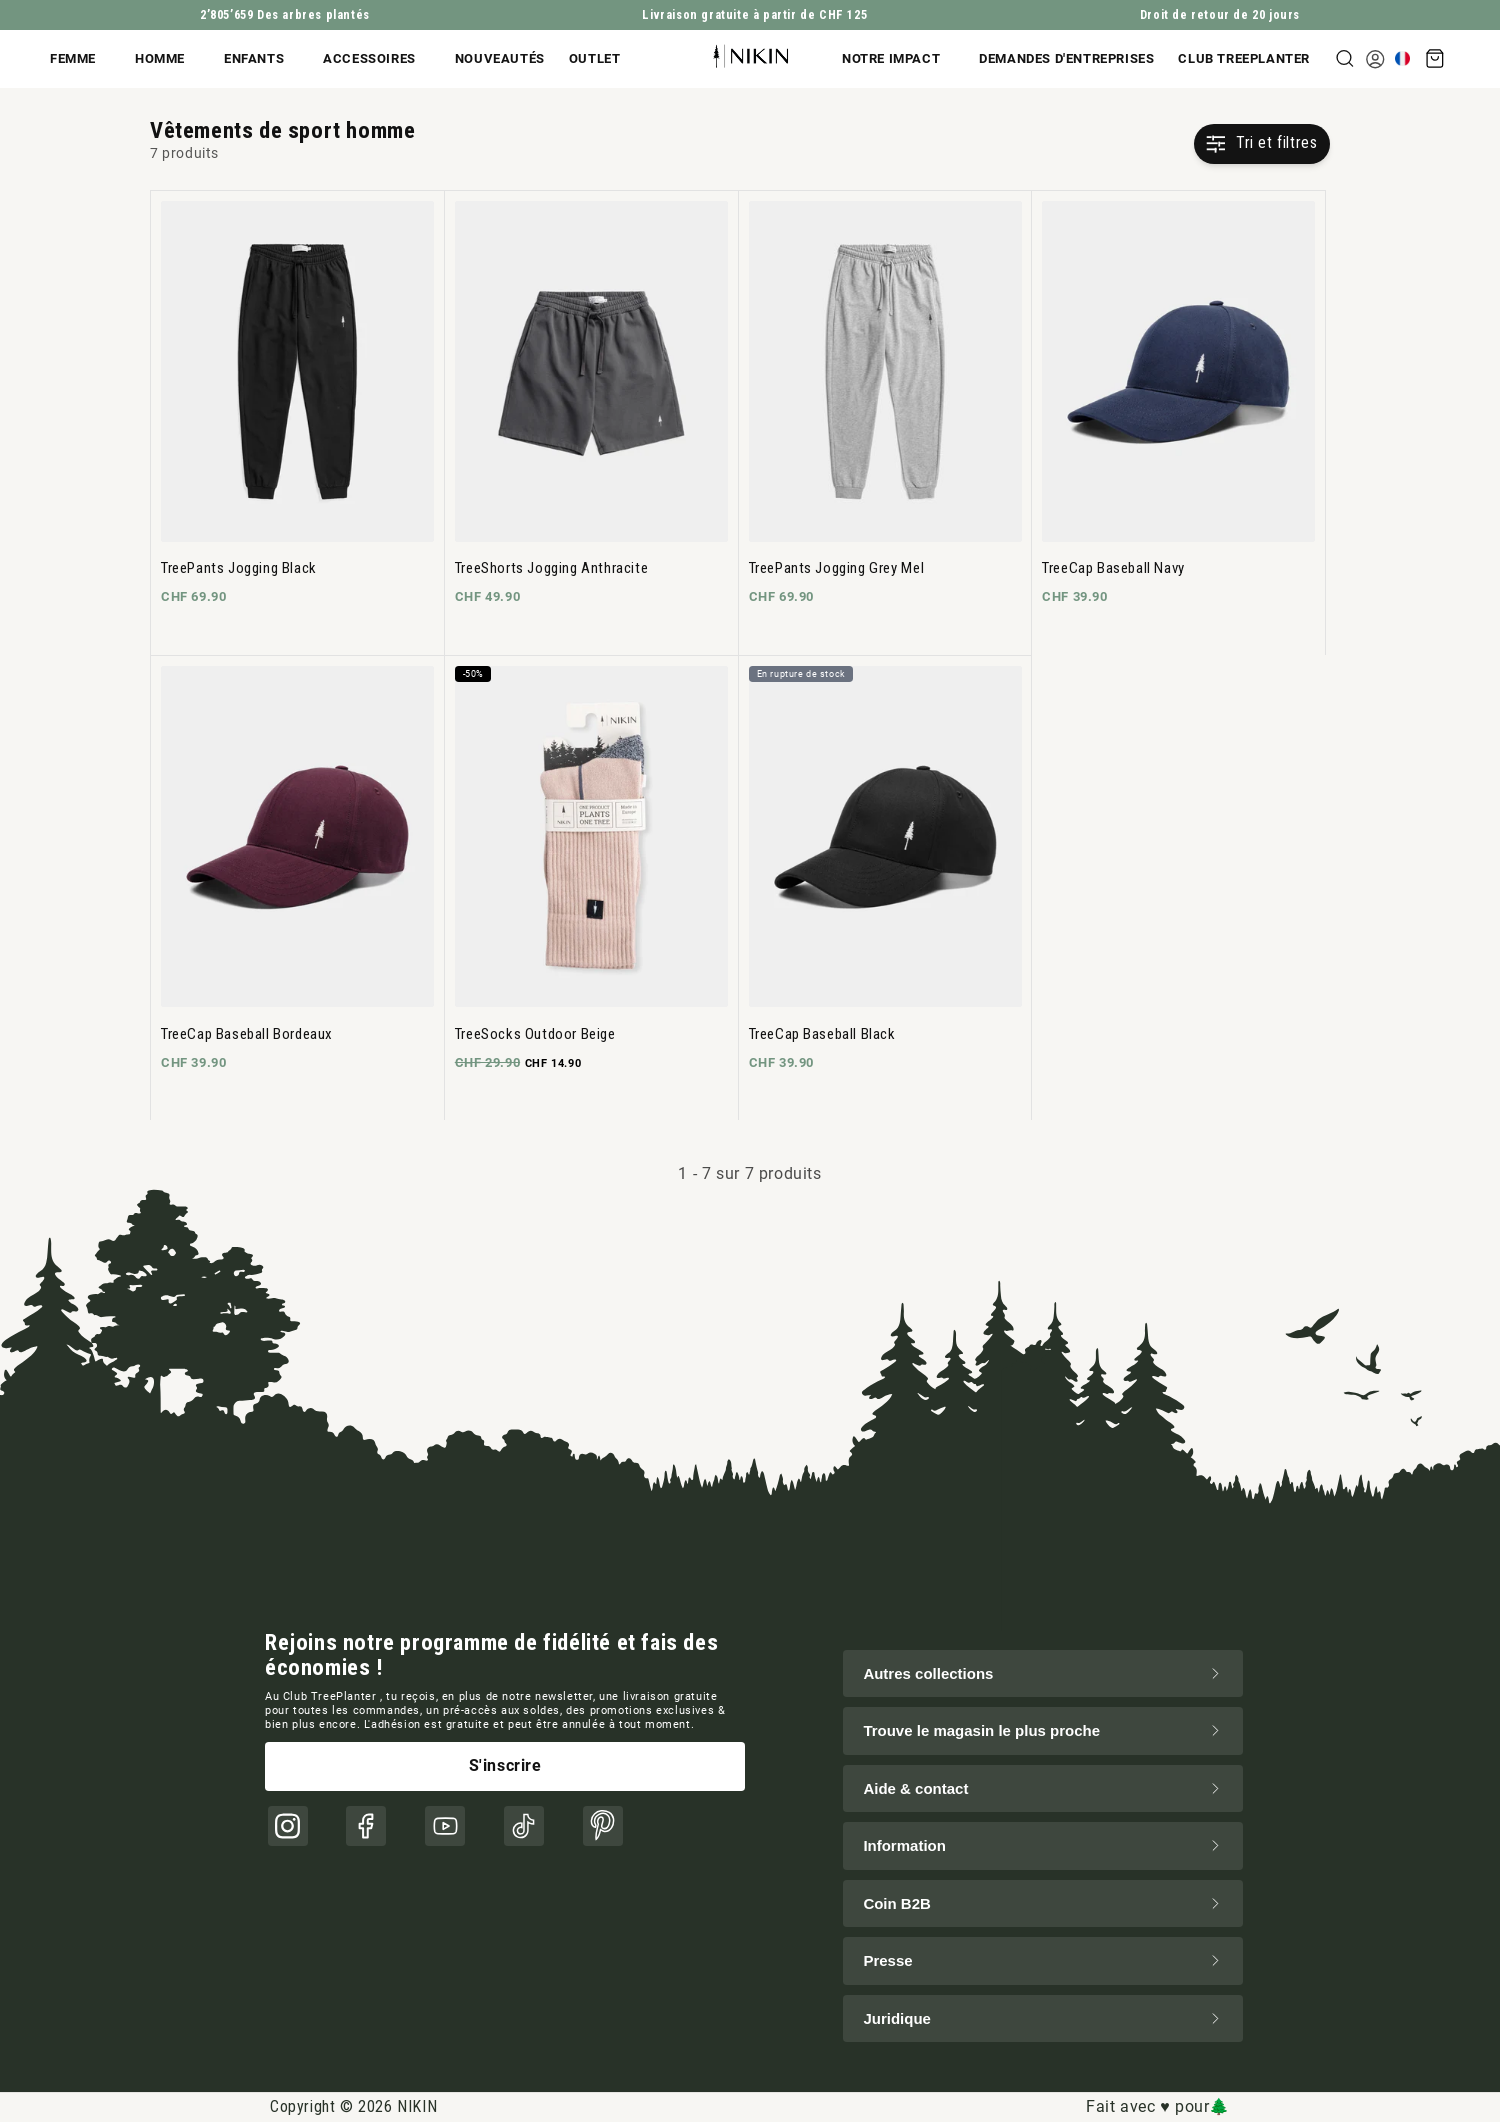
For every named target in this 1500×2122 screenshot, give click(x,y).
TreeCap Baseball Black (822, 1034)
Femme (73, 58)
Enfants (254, 58)
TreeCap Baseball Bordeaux (247, 1034)
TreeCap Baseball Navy (1113, 568)
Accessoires (369, 58)
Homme (160, 58)
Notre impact (891, 58)
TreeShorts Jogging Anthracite (551, 568)
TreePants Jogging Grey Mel (837, 568)
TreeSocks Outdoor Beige (535, 1034)
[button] (86, 59)
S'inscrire (505, 1765)
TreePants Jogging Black (239, 568)
